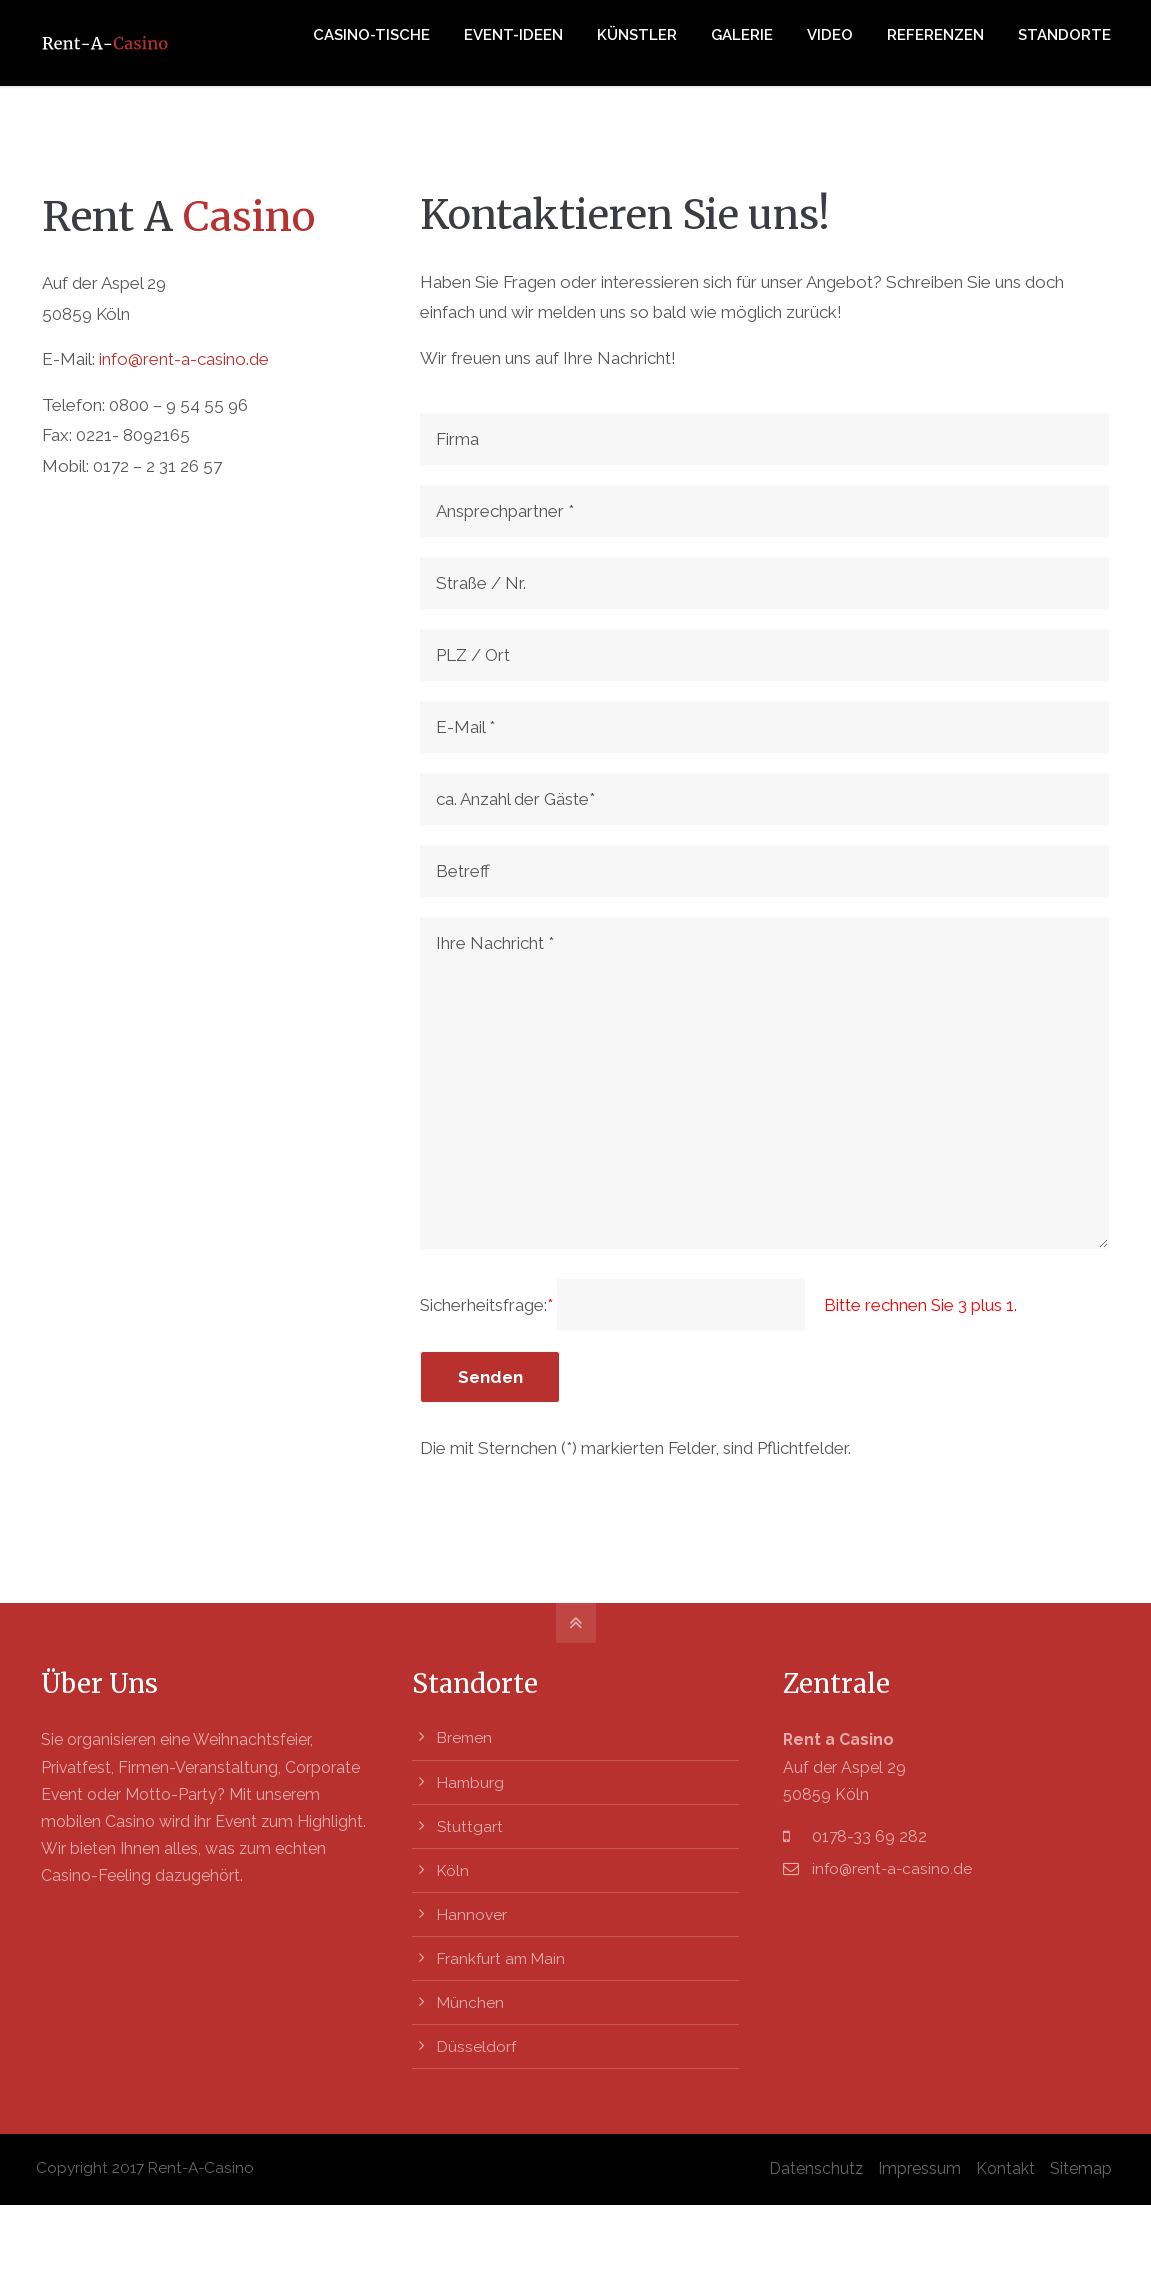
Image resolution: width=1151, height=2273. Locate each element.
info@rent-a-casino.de (184, 359)
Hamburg (472, 1781)
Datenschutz (815, 2165)
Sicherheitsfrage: (489, 1305)
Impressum (918, 2165)
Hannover (472, 1912)
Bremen (466, 1738)
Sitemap (1080, 2165)
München (471, 2000)
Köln (454, 1869)
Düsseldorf (477, 2044)
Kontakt (1004, 2165)
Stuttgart (470, 1825)
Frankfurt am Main (503, 1956)
